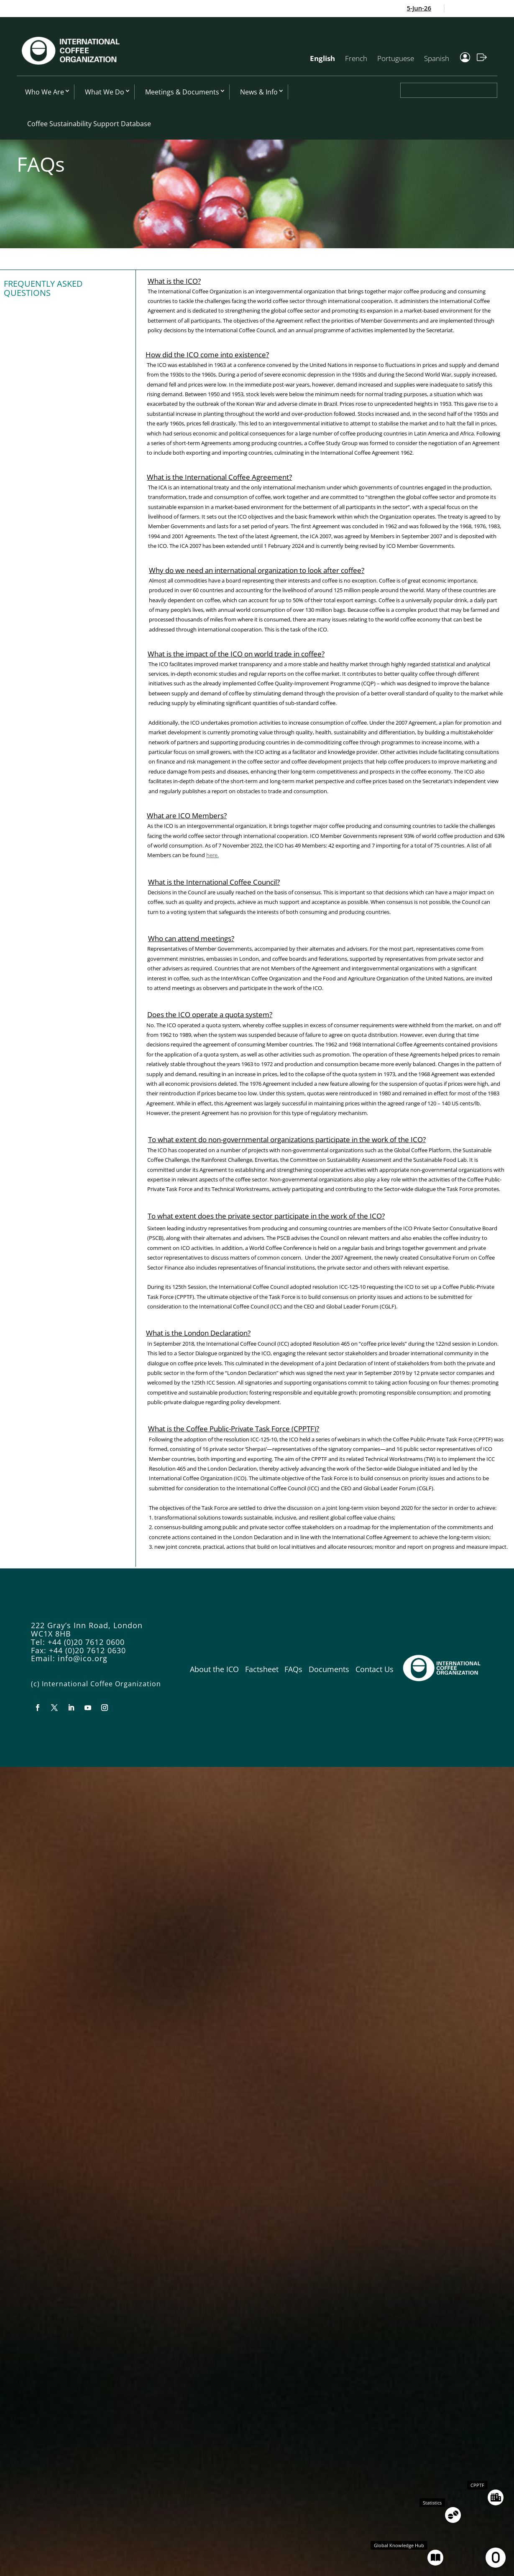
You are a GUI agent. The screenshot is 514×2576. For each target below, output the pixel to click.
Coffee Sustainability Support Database (89, 123)
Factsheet (262, 1669)
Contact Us (374, 1669)
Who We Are (44, 92)
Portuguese (395, 58)
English (322, 58)
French (356, 58)
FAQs (293, 1669)
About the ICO (214, 1669)
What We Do (104, 92)
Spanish (436, 58)
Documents (329, 1669)
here (211, 855)
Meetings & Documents (182, 92)
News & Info (259, 92)
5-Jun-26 (423, 8)
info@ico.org (82, 1658)
